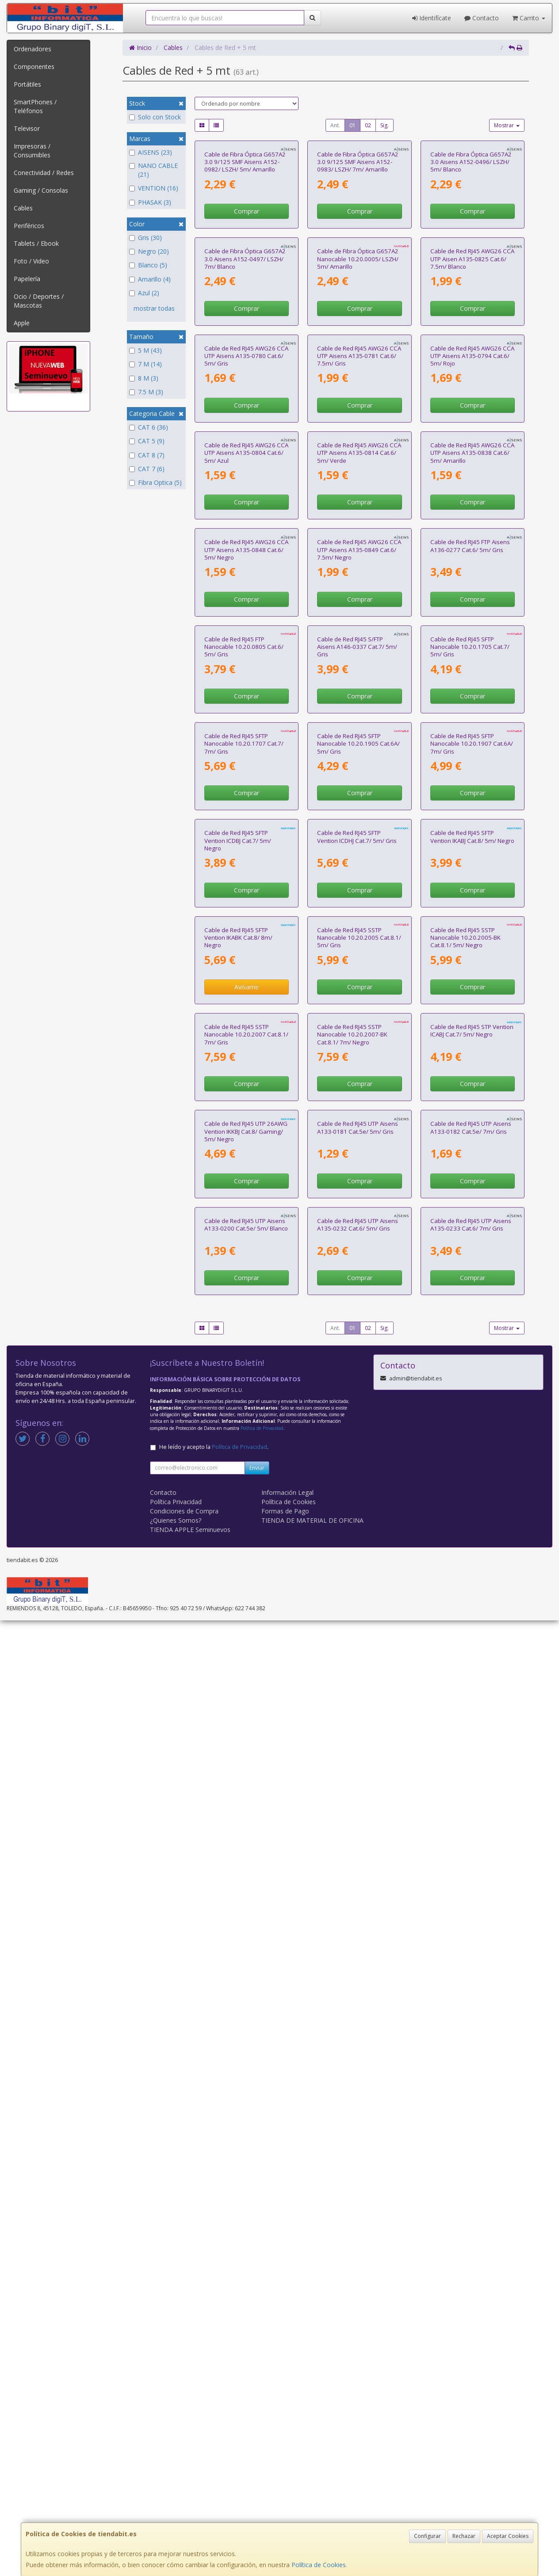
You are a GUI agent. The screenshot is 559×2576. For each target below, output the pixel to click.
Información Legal (287, 2448)
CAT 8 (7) (147, 455)
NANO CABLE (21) (153, 170)
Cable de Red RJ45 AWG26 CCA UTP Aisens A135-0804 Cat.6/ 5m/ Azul (246, 771)
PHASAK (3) (150, 202)
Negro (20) (149, 251)
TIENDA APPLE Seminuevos (190, 2485)
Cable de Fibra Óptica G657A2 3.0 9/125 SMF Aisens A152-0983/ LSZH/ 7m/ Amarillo (357, 241)
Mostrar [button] (507, 125)
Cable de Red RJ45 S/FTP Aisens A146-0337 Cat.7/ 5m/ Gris (357, 1124)
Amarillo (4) (150, 279)
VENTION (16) (153, 188)
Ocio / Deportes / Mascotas (39, 300)
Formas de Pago (285, 2466)
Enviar (256, 2423)
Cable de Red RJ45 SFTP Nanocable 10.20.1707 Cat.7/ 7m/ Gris (243, 1301)
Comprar (246, 290)
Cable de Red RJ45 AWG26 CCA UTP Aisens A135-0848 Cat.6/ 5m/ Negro (246, 948)
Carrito (528, 18)
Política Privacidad (176, 2457)
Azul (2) (144, 293)
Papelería (27, 278)
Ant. (335, 125)
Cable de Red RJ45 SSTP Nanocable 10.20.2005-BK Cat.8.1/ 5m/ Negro (465, 1654)
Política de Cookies (318, 2565)
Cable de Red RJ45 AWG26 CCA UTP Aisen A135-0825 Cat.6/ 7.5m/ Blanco (472, 418)
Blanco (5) (148, 265)
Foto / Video (31, 261)
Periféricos (29, 225)
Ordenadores (32, 49)
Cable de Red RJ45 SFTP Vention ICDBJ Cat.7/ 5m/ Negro (237, 1478)
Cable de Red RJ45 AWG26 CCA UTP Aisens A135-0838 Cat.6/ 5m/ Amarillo (472, 771)
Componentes (34, 66)
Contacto (481, 18)
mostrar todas (154, 308)
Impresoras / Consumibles (32, 150)
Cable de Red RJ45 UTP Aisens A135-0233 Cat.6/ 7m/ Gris (470, 2180)
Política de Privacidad (262, 2384)
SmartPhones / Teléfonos (35, 106)
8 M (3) (143, 378)
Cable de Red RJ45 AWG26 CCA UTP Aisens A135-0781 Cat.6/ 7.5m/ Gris (359, 594)
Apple (22, 323)
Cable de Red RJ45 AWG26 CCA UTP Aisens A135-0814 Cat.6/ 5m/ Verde (359, 771)
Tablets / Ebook (36, 243)
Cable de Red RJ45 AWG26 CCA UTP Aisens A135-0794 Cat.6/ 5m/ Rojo (472, 594)
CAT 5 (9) (147, 441)
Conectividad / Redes (44, 172)
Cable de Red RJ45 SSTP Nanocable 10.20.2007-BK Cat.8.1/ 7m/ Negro (352, 1831)
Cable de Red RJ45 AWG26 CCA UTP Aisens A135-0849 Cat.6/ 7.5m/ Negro (359, 948)
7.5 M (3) (146, 392)
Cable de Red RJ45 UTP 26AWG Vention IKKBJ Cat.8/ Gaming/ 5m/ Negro (245, 2007)
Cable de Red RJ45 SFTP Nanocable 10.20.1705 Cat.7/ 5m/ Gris (469, 1124)
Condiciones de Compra (184, 2466)
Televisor (27, 128)
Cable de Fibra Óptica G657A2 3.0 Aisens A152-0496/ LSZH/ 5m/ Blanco (471, 241)
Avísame (246, 1704)
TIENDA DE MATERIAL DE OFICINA (312, 2476)
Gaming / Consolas (41, 190)
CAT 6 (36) (148, 427)
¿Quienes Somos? (175, 2476)
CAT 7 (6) (147, 469)
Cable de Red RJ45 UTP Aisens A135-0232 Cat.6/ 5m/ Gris (357, 2180)
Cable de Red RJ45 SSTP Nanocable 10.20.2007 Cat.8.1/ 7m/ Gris (246, 1831)
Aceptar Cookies (507, 2536)
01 (352, 125)
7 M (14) (145, 364)
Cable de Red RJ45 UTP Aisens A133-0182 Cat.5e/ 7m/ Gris (470, 2003)
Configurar (427, 2536)
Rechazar (463, 2536)
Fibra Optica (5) (155, 482)
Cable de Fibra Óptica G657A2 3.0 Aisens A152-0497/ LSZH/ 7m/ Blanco (245, 418)
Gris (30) (145, 237)
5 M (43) (145, 350)
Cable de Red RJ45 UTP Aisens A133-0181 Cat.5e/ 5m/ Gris (357, 2003)
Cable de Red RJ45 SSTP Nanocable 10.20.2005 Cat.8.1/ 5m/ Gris (359, 1654)
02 (368, 125)
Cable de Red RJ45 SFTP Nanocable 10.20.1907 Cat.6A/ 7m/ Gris (471, 1301)
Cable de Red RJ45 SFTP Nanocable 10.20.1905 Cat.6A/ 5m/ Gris (358, 1301)
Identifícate (431, 18)
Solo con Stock (155, 117)
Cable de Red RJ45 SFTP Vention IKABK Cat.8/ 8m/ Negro (238, 1654)
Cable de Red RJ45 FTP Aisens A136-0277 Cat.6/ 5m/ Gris (470, 944)
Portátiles (27, 84)
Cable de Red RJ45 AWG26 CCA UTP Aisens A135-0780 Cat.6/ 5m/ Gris (246, 594)
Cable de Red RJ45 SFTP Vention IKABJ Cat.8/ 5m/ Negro (472, 1474)
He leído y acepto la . (213, 2402)
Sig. (384, 125)
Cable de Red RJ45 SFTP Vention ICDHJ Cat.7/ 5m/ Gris (357, 1474)
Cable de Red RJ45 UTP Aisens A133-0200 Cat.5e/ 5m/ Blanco (246, 2180)
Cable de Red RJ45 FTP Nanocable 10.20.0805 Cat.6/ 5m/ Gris (243, 1124)
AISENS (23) (150, 152)
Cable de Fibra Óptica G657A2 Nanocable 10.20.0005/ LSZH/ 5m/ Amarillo (357, 418)
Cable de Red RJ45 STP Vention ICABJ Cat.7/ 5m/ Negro (471, 1827)
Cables (23, 208)
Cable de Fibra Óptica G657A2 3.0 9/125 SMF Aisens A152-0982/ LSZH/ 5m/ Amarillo (245, 241)
